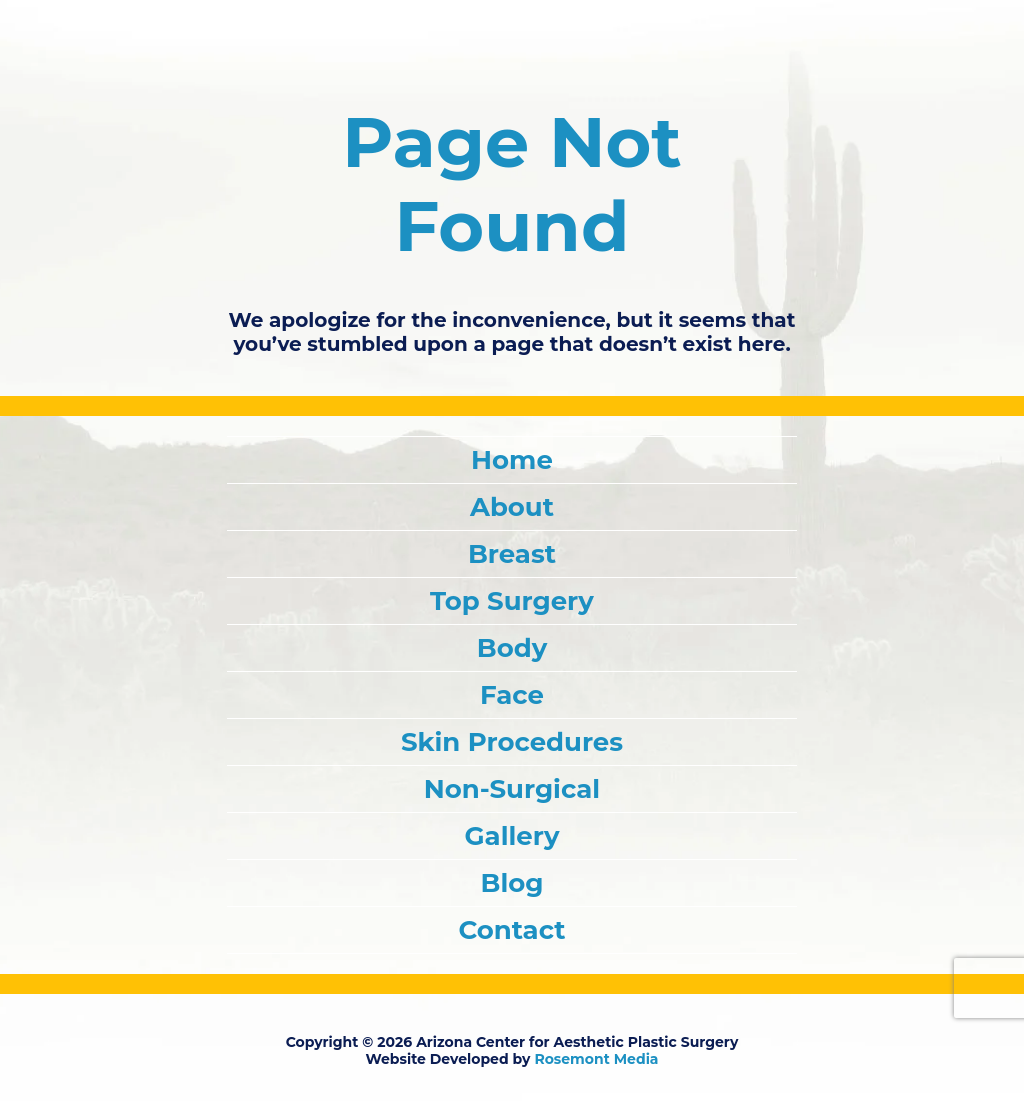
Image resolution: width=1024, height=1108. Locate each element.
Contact (511, 930)
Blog (512, 883)
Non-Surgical (512, 789)
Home (512, 460)
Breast (512, 554)
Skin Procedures (512, 742)
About (512, 507)
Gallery (512, 836)
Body (512, 648)
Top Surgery (512, 601)
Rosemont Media (596, 1059)
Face (512, 695)
